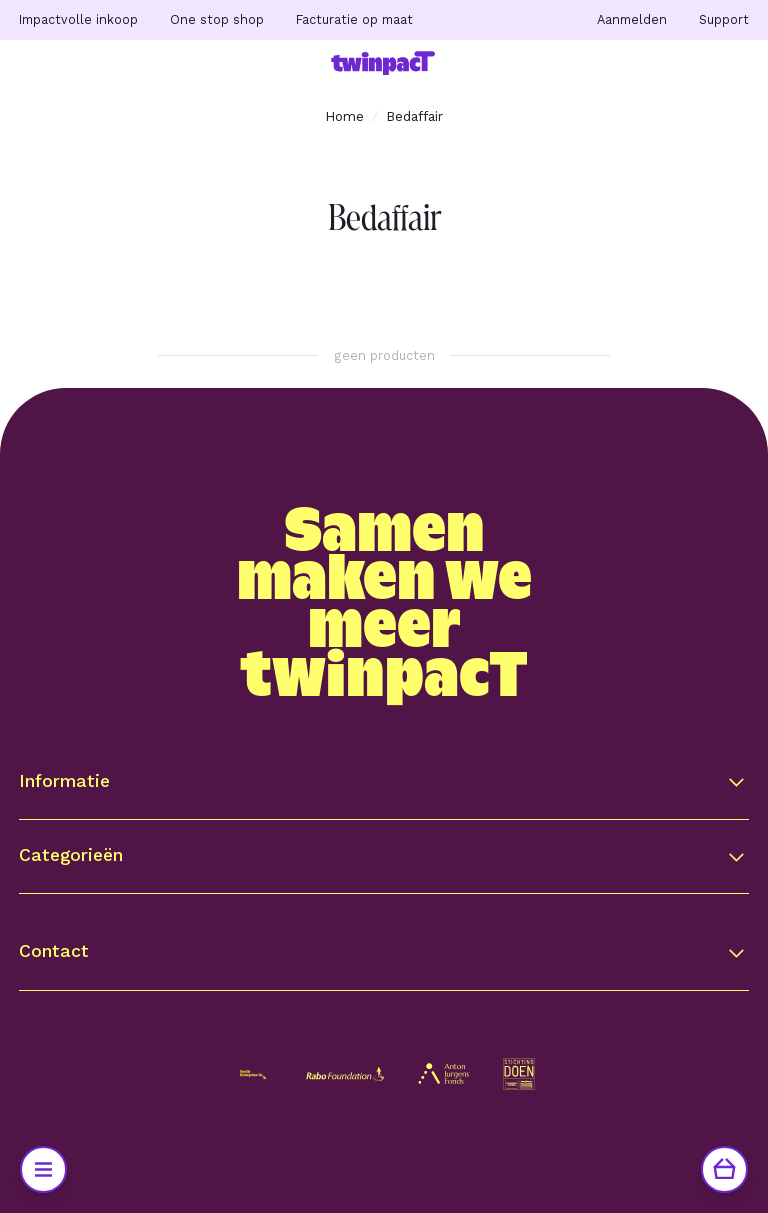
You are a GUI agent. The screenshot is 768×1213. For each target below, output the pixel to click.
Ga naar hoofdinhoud (112, 42)
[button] (383, 782)
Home (344, 116)
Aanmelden (632, 19)
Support (724, 19)
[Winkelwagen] (724, 1169)
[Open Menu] (43, 1169)
